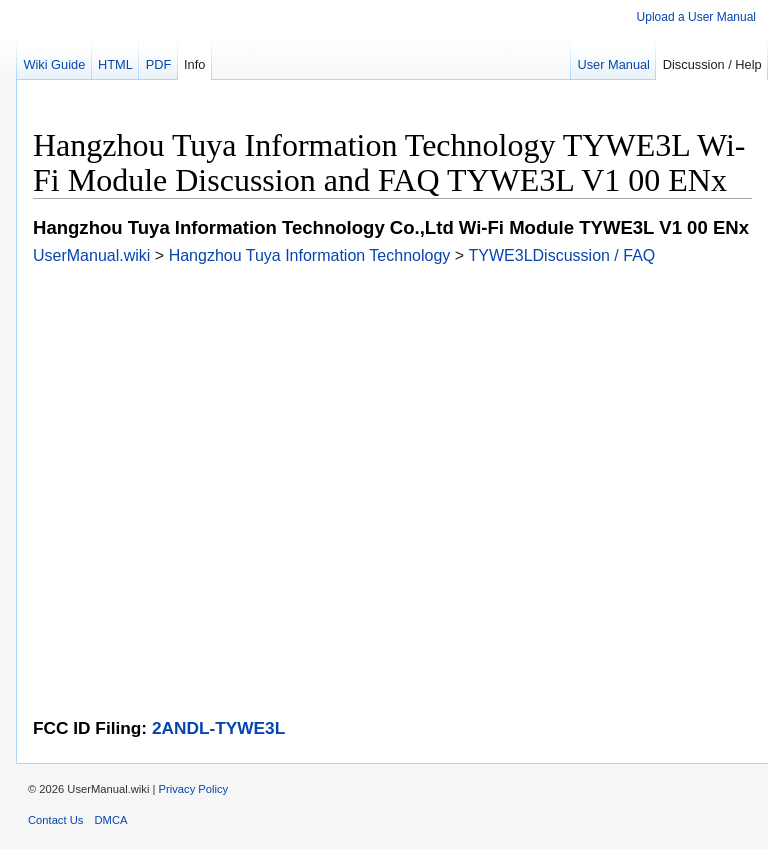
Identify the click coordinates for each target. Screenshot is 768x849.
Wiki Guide (54, 64)
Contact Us (55, 820)
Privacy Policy (194, 789)
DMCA (111, 820)
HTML (115, 64)
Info (194, 64)
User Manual (613, 64)
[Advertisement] (392, 405)
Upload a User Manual (696, 17)
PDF (159, 64)
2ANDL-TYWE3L (218, 728)
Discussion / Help (712, 64)
